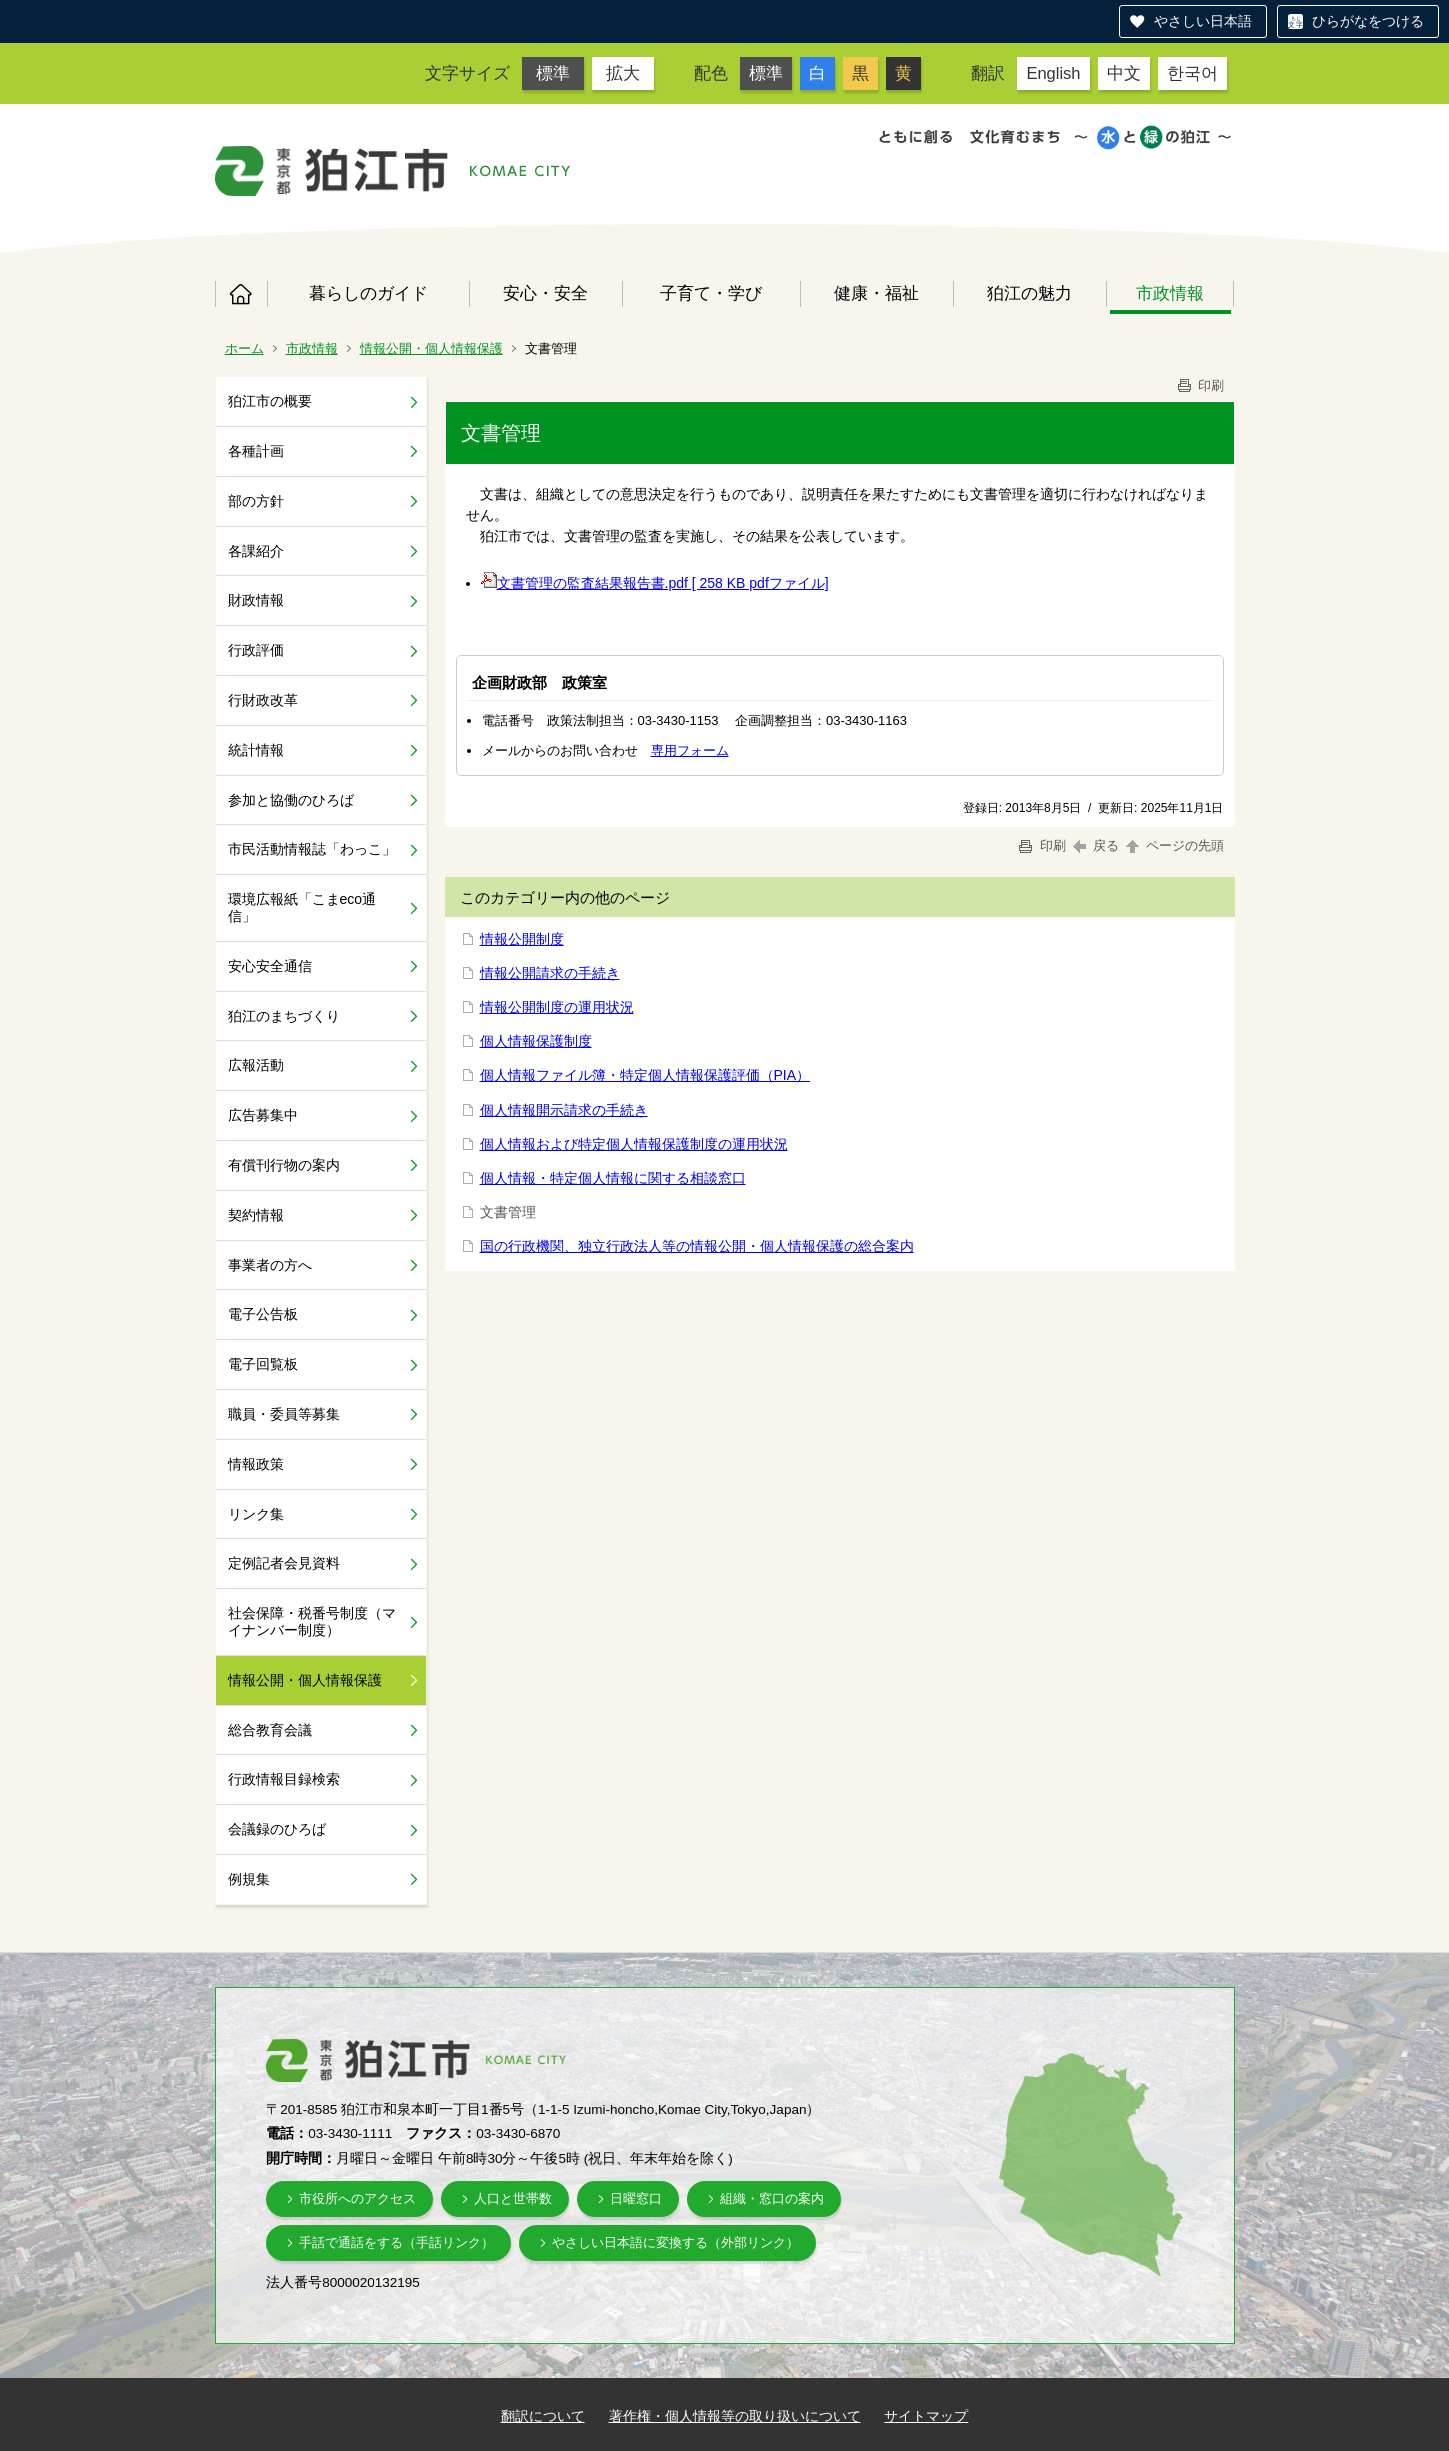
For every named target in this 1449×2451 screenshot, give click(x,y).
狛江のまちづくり (284, 1016)
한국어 (1192, 73)
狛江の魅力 (1029, 293)
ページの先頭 (1174, 845)
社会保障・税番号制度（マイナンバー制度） (312, 1621)
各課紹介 (256, 551)
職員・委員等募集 (284, 1414)
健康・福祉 (876, 293)
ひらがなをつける (1368, 21)
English (1053, 73)
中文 (1124, 73)
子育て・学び (711, 293)
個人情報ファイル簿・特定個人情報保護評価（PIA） (645, 1075)
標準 (553, 73)
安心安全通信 (270, 966)
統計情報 (256, 750)
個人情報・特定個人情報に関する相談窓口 (613, 1178)
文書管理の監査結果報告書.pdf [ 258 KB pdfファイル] (655, 583)
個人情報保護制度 (536, 1041)
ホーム (241, 294)
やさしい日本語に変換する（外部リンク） (675, 2242)
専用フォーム (690, 750)
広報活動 (256, 1065)
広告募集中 (263, 1115)
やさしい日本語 (1203, 21)
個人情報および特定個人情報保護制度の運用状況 (634, 1144)
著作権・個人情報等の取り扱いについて (735, 2416)
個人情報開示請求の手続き (564, 1110)
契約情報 (256, 1215)
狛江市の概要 (270, 401)
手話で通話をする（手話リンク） (396, 2242)
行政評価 (256, 650)
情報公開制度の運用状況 (557, 1007)
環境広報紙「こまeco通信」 (302, 907)
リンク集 (256, 1514)
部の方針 (256, 501)
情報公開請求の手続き (550, 973)
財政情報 (256, 600)
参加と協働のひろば (291, 800)
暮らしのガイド (368, 293)
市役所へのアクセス (357, 2198)
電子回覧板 (263, 1364)
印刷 (1200, 385)
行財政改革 (263, 700)
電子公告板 (263, 1314)
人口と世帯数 (513, 2198)
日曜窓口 (636, 2198)
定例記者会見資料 (284, 1563)
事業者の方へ (270, 1265)
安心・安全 (545, 293)
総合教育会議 (270, 1730)
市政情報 (1170, 293)
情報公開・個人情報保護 (431, 348)
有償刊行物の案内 (284, 1165)
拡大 (623, 73)
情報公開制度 (522, 939)
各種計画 (256, 451)
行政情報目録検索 (284, 1779)
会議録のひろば (277, 1829)
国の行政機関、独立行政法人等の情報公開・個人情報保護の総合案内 (697, 1246)
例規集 (249, 1879)
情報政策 (256, 1464)
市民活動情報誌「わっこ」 (312, 849)
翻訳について (543, 2416)
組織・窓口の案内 (772, 2198)
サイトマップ (926, 2416)
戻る (1096, 845)
